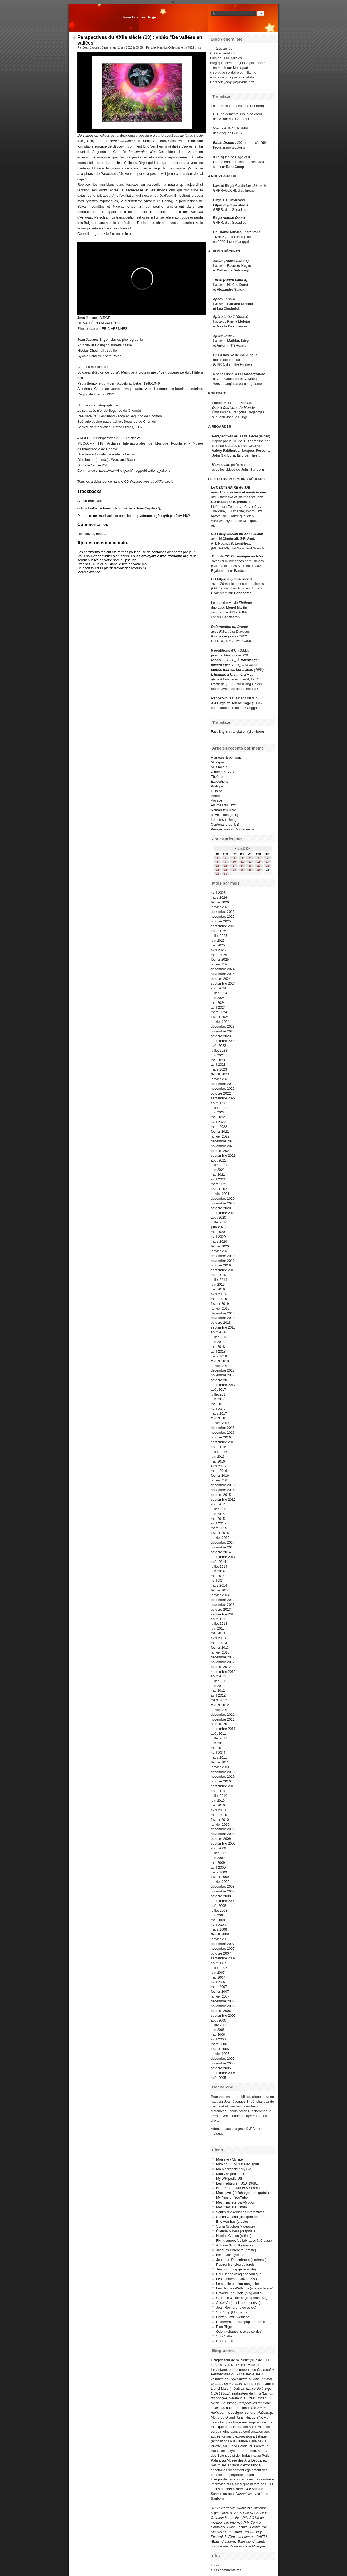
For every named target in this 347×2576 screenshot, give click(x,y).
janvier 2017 (220, 1423)
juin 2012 (218, 1686)
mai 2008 (218, 1920)
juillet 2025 (219, 936)
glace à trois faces (225, 679)
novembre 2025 (223, 916)
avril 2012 (218, 1695)
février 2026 (220, 902)
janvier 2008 (220, 1939)
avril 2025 (218, 950)
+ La (250, 674)
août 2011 (218, 1733)
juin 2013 (218, 1628)
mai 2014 (218, 1576)
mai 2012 (218, 1691)
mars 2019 (219, 1299)
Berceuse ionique (123, 141)
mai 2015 (218, 1519)
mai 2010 (218, 1805)
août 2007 (218, 1963)
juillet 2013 (219, 1624)
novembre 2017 (223, 1375)
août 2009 (218, 1848)
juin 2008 (218, 1915)
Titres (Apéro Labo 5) (230, 280)
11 (242, 861)
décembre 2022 (223, 1084)
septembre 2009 (223, 1843)
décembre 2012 (223, 1657)
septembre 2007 (223, 1958)
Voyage (216, 800)
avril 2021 (218, 1179)
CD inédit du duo (234, 698)
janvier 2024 (220, 1022)
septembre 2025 (223, 926)
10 (234, 861)
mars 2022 (219, 1127)
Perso (215, 796)
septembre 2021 (223, 1156)
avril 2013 (218, 1638)
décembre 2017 (223, 1370)
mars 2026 (219, 897)
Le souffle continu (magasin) (237, 2284)
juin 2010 (218, 1800)
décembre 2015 (223, 1485)
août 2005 (218, 2078)
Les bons (249, 665)
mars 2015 (219, 1528)
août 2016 (218, 1447)
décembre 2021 (223, 1141)
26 (250, 869)
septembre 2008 (223, 1901)
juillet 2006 (219, 2025)
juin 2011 (218, 1743)
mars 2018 (219, 1356)
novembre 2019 (223, 1261)
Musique (217, 762)
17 (234, 865)
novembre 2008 (223, 1891)
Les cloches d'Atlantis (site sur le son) (244, 2288)
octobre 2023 (221, 1036)
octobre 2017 (221, 1380)
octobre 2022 (221, 1093)
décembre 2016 (223, 1428)
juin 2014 (218, 1571)
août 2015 (218, 1504)
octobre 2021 (221, 1151)
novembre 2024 (223, 974)
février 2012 (220, 1705)
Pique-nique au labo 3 (234, 579)
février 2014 (220, 1590)
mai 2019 (218, 1289)
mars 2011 (219, 1757)
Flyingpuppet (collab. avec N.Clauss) (244, 2240)
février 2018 (220, 1361)
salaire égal (220, 665)
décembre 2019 (223, 1256)
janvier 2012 (220, 1710)
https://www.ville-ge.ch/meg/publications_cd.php (134, 471)
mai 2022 (218, 1117)
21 (267, 865)
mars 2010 (219, 1815)
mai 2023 (218, 1060)
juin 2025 (218, 940)
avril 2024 (218, 1007)
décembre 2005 (223, 2058)
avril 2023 (218, 1065)
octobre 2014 (221, 1552)
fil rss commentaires (226, 2570)
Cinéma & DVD (222, 772)
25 (242, 869)
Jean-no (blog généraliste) (236, 2269)
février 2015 (220, 1533)
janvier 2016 (220, 1480)
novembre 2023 (223, 1031)
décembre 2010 (223, 1772)
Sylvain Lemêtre (89, 356)
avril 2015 (218, 1523)
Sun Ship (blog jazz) (231, 2312)
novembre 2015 (223, 1490)
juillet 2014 (219, 1566)
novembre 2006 (223, 2006)
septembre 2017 (223, 1385)
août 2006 (218, 2020)
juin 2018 (218, 1342)
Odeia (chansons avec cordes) (239, 2331)
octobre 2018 (221, 1323)
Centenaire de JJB (225, 824)
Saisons (197, 212)
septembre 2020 (223, 1213)
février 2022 (220, 1132)
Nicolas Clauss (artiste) (233, 2236)
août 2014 (218, 1562)
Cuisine (216, 791)
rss (199, 47)
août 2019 (218, 1275)
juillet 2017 (219, 1394)
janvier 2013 (220, 1652)
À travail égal (248, 660)
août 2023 (218, 1046)
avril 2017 (218, 1409)
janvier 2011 (220, 1767)
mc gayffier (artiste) (230, 2255)
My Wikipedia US (229, 2179)
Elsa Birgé (224, 2327)
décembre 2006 (223, 2001)
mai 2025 (218, 945)
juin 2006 (218, 2030)
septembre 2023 (223, 1041)
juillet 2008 (219, 1910)
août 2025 (218, 931)
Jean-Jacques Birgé (139, 17)
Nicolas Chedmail (90, 350)
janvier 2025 (220, 964)
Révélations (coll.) (224, 815)
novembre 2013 (223, 1605)
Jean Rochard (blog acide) (236, 2307)
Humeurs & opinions (226, 757)
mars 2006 (219, 2044)
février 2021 (220, 1189)
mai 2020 (218, 1232)
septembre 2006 (223, 2016)
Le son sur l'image (224, 820)
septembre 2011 (223, 1729)
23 (225, 869)
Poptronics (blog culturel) (235, 2264)
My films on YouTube (232, 2197)
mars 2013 (219, 1643)
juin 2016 (218, 1457)
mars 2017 (219, 1414)
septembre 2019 (223, 1270)
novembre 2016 (223, 1432)
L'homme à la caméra (228, 674)
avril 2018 (218, 1351)
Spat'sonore (225, 2341)
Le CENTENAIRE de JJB (230, 487)
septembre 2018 (223, 1327)
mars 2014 (219, 1585)
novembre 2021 (223, 1146)
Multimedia (219, 767)
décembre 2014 (223, 1542)
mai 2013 (218, 1633)
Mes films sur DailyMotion (235, 2202)
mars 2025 (219, 955)
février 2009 (220, 1877)
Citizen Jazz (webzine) (233, 2317)
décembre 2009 (223, 1829)
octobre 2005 (221, 2068)
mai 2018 (218, 1347)
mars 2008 (219, 1929)
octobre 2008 (221, 1896)
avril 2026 (218, 893)
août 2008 (218, 1906)
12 (250, 861)
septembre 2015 (223, 1499)
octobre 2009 (221, 1839)
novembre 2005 (223, 2063)
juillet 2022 (219, 1108)
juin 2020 (218, 1227)
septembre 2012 (223, 1672)
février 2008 (220, 1934)
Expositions (219, 781)
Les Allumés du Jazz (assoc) (237, 2279)
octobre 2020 (221, 1208)
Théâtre (217, 777)
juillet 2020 (219, 1222)
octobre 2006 (221, 2011)
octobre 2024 (221, 979)
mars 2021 (219, 1184)
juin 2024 (218, 998)
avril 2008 (218, 1925)
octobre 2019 (221, 1265)
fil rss (215, 2565)
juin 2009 (218, 1858)
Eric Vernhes (153, 146)
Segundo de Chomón (109, 152)
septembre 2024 (223, 983)
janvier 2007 (220, 1996)
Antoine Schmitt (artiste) (234, 2245)
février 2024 (220, 1017)
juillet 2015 (219, 1509)
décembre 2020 (223, 1198)
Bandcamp (242, 571)
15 (217, 865)
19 (250, 865)
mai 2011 (218, 1748)
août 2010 (218, 1791)
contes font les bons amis (232, 670)
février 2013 (220, 1648)
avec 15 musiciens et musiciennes (239, 492)
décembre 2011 (223, 1715)
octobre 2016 (221, 1437)
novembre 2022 (223, 1089)
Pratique (217, 786)
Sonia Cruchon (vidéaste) (235, 2226)
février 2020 (220, 1246)
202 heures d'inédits (252, 143)
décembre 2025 (223, 912)
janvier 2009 (220, 1882)
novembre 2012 (223, 1662)
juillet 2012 (219, 1681)
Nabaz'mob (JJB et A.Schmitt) (239, 2188)
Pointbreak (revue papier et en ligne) (243, 2322)
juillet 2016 (219, 1452)
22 (217, 869)
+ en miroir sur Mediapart (229, 68)
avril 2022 (218, 1122)
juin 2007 (218, 1973)
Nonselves (220, 465)
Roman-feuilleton (224, 810)
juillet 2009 (219, 1853)
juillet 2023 (219, 1050)
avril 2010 (218, 1810)
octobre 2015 (221, 1495)
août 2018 (218, 1332)
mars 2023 (219, 1069)
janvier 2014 (220, 1595)
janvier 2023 (220, 1079)
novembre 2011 (223, 1719)
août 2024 (218, 988)
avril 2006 (218, 2039)
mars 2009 (219, 1872)
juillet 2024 (219, 993)
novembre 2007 (223, 1949)
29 (217, 873)
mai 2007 (218, 1977)
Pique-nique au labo (246, 556)
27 (258, 869)
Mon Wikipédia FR (230, 2174)
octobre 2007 (221, 1953)
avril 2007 (218, 1982)
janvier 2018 (220, 1366)
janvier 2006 (220, 2054)
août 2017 (218, 1390)
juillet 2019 (219, 1280)
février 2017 (220, 1418)
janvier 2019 (220, 1308)
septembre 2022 (223, 1098)
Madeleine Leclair (122, 454)
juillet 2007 (219, 1968)
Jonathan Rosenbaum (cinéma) (240, 2260)
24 (234, 869)
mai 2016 (218, 1461)
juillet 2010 (219, 1796)
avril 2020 (218, 1237)
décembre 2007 (223, 1944)
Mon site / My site (229, 2159)
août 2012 (218, 1676)
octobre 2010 (221, 1781)
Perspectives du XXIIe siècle (164, 47)
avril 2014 (218, 1581)
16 (225, 865)
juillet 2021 (219, 1165)
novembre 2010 (223, 1776)
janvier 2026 (220, 907)
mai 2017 (218, 1404)
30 (225, 873)
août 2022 (218, 1103)
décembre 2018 (223, 1313)
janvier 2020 (220, 1251)
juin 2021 (218, 1170)
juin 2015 (218, 1514)
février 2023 (220, 1074)
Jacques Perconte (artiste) (236, 2250)
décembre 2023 (223, 1026)
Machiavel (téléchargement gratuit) (242, 2193)
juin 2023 (218, 1055)
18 (242, 865)
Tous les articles (89, 481)
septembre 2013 (223, 1614)
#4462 (190, 47)
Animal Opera (234, 218)
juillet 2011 (219, 1738)
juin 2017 (218, 1399)
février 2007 (220, 1992)
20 (258, 865)
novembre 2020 (223, 1203)
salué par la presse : (233, 502)
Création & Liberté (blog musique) (241, 2298)
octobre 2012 (221, 1667)
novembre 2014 (223, 1547)
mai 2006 (218, 2034)
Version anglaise (225, 384)
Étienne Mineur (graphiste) (236, 2231)
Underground (254, 374)
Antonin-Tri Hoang (91, 345)
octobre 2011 (221, 1724)
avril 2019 (218, 1294)
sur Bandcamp (240, 641)
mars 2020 (219, 1241)
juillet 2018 (219, 1337)
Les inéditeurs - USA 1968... (237, 2183)
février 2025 (220, 959)
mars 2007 (219, 1987)
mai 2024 (218, 1003)
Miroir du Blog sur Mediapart (237, 2164)
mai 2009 (218, 1863)
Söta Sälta (224, 2336)
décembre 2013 (223, 1600)
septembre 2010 (223, 1786)
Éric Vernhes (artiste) (232, 2222)
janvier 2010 (220, 1824)
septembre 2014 (223, 1557)
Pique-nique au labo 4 (230, 205)
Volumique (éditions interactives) (240, 2212)
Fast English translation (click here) (237, 106)
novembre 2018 (223, 1318)
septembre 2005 (223, 2073)
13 (258, 861)
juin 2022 (218, 1112)
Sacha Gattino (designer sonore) (241, 2217)
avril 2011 (218, 1753)
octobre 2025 (221, 921)
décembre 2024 (223, 969)
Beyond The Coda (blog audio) (239, 2293)
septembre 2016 (223, 1442)
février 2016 (220, 1475)
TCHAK (219, 237)
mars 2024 (219, 1012)
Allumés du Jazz (223, 805)
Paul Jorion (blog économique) (239, 2274)
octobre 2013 (221, 1609)
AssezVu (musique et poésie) (238, 2303)
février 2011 (220, 1762)
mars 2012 (219, 1700)
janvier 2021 (220, 1194)
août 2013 (218, 1619)
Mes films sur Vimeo (231, 2207)
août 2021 (218, 1160)
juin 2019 (218, 1284)
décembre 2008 (223, 1886)
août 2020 (218, 1217)
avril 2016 (218, 1466)
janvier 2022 (220, 1136)
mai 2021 (218, 1174)
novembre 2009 (223, 1834)
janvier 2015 (220, 1538)
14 (267, 861)
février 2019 (220, 1304)
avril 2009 (218, 1867)
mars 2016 (219, 1471)
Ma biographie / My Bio (233, 2169)
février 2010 (220, 1820)
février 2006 (220, 2049)
